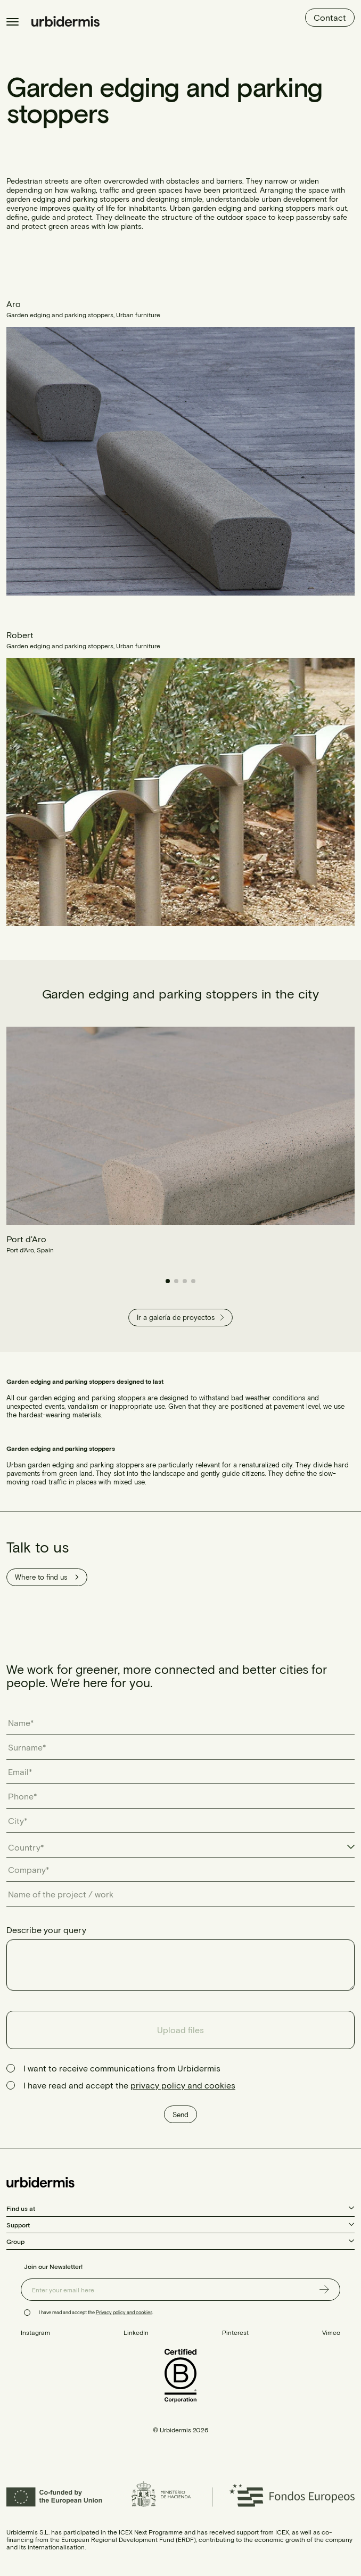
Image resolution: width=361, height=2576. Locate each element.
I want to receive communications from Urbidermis (121, 2068)
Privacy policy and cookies (124, 2312)
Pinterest (235, 2332)
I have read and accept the (129, 2085)
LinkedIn (136, 2332)
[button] (168, 1281)
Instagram (35, 2332)
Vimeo (331, 2332)
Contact (330, 17)
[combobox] (180, 1847)
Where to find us (47, 1577)
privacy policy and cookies (182, 2085)
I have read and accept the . (96, 2312)
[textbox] (31, 1847)
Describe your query (46, 1930)
